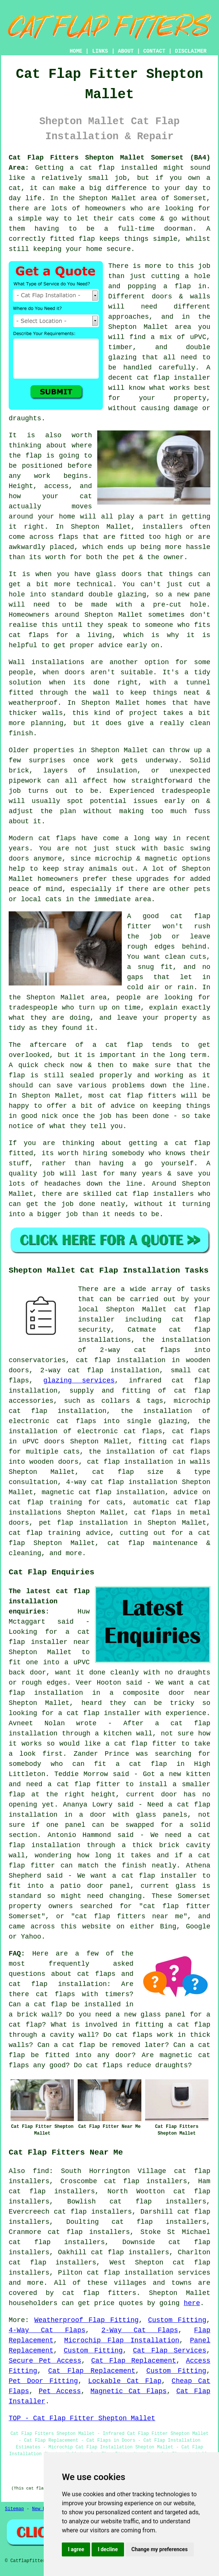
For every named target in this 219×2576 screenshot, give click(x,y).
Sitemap (14, 2509)
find (41, 2171)
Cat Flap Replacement (133, 2361)
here (192, 2303)
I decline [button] (108, 2549)
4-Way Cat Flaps (47, 2330)
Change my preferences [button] (160, 2549)
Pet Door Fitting (43, 2381)
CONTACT (154, 51)
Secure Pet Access (45, 2361)
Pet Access (60, 2391)
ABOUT (126, 51)
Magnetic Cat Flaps (128, 2391)
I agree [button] (76, 2549)
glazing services (79, 1380)
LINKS (100, 51)
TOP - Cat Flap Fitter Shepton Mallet (82, 2418)
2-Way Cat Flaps (139, 2330)
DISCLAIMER (191, 51)
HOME (76, 51)
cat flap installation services (148, 2272)
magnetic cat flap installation (103, 1492)
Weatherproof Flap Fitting (86, 2320)
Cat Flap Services (170, 2350)
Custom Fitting (177, 2320)
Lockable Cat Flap (125, 2381)
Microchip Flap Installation (121, 2340)
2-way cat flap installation (99, 1370)
